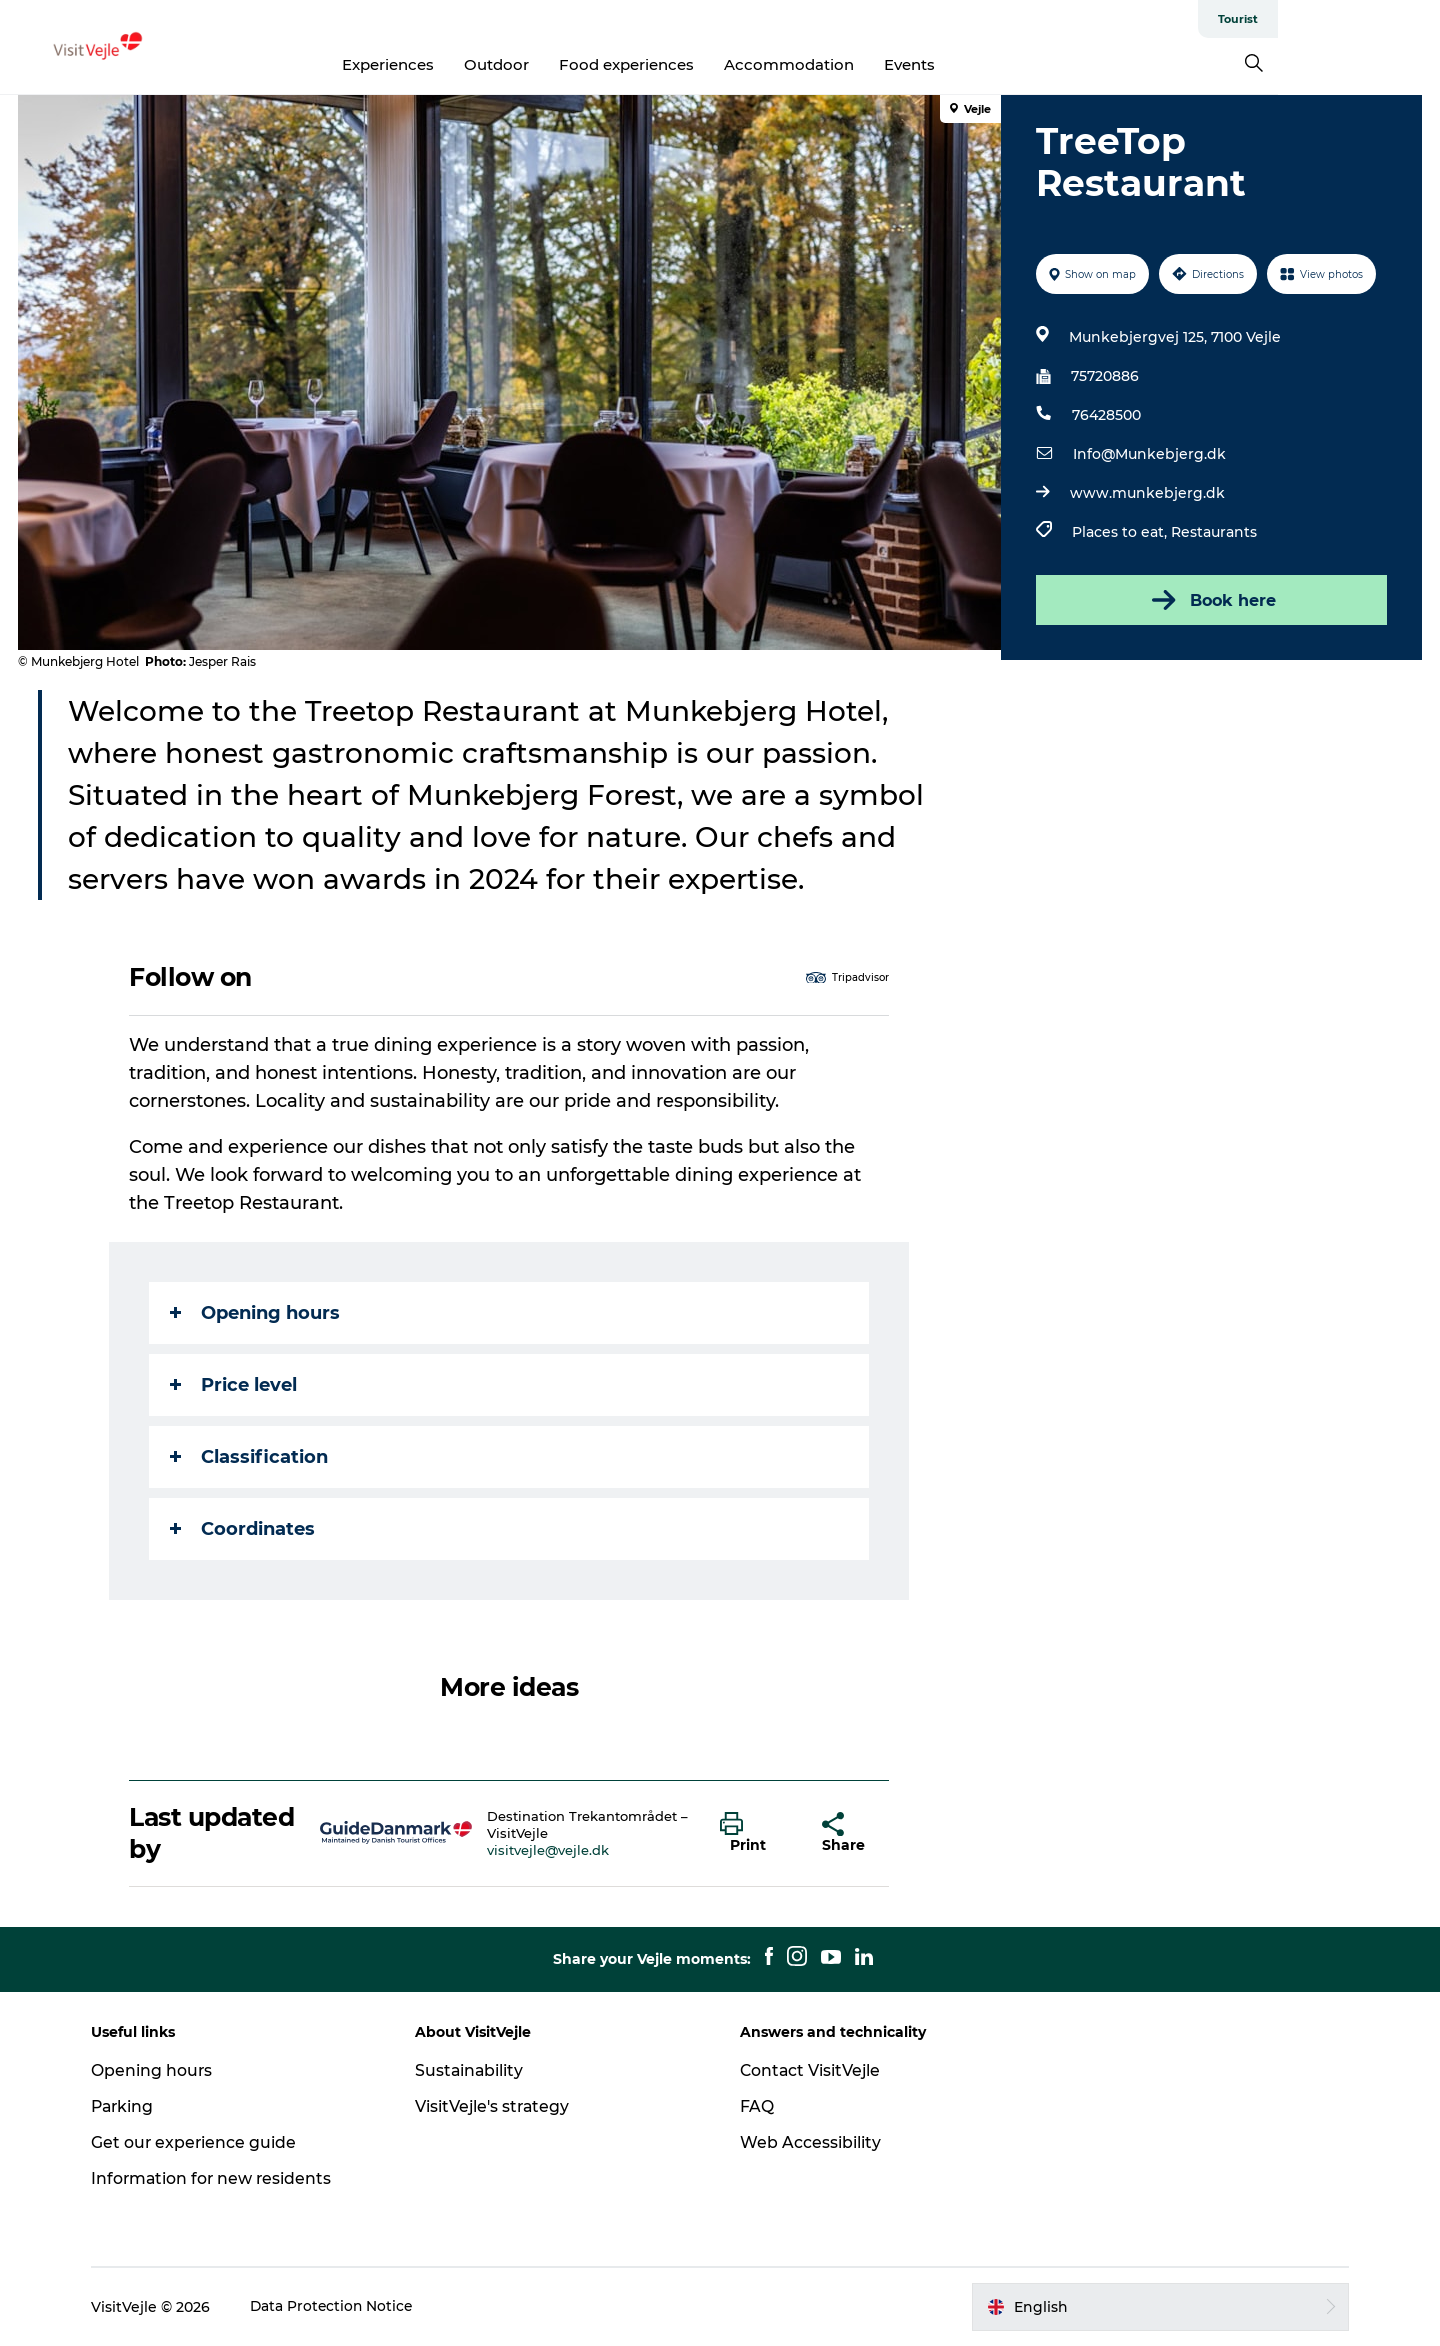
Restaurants (1213, 532)
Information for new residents (222, 2178)
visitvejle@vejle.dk (549, 1850)
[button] (756, 1833)
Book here (1210, 600)
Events (991, 64)
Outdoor (578, 64)
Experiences (470, 64)
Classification (250, 1457)
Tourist (1400, 19)
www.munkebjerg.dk (1146, 493)
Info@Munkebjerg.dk (1148, 454)
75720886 (1104, 376)
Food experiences (708, 64)
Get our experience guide (203, 2142)
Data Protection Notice (342, 2307)
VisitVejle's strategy (498, 2106)
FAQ (757, 2106)
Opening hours (256, 1313)
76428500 (1105, 415)
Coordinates (243, 1529)
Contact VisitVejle (811, 2070)
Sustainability (475, 2070)
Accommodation (871, 64)
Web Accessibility (810, 2142)
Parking (132, 2106)
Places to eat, (1120, 532)
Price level (234, 1385)
